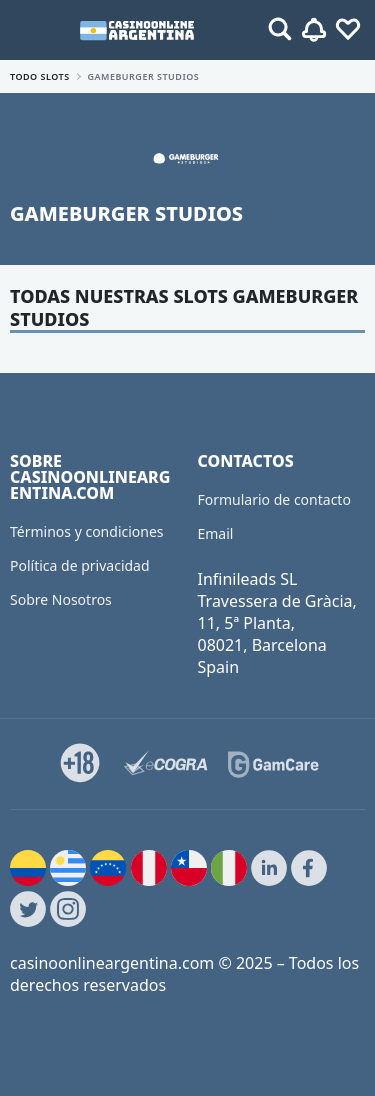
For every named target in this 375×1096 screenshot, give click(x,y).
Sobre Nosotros (61, 599)
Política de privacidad (80, 565)
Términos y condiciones (87, 531)
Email (216, 533)
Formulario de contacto (274, 499)
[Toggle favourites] (348, 30)
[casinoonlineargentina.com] (136, 30)
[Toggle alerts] (280, 30)
